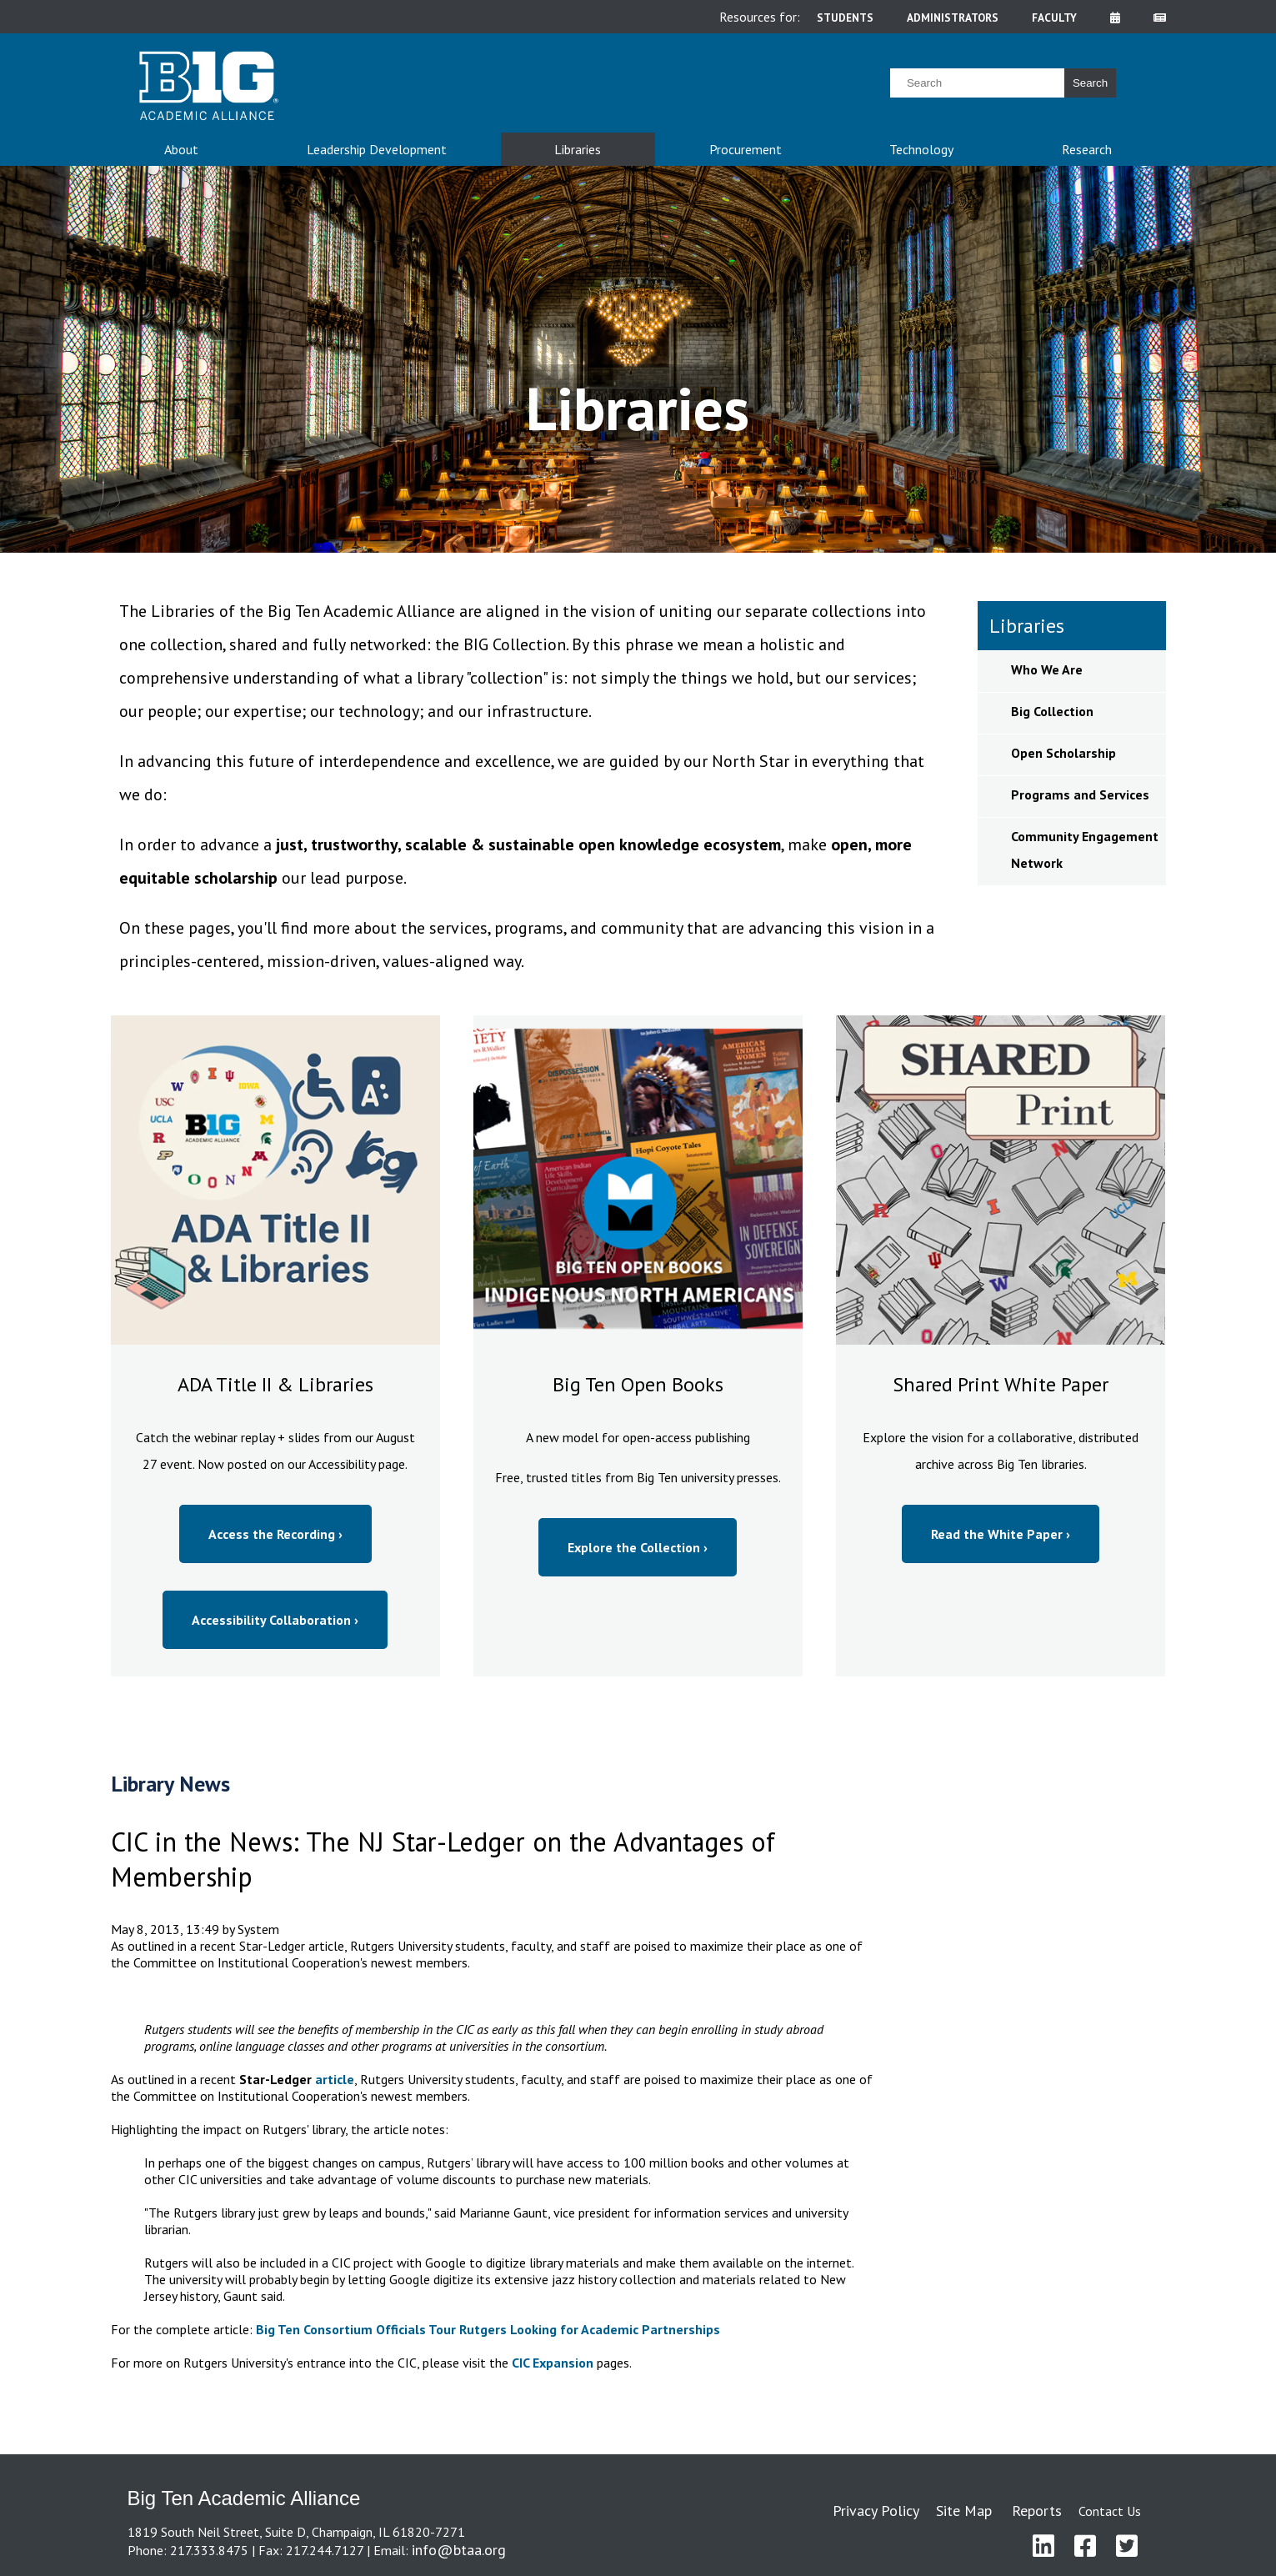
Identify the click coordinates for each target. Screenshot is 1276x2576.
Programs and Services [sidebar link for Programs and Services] (1080, 794)
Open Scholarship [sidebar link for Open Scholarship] (1063, 752)
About (181, 149)
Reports (1037, 2510)
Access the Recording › (275, 1534)
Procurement (745, 149)
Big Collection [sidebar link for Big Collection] (1052, 711)
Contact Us (1109, 2511)
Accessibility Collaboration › (275, 1619)
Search (1090, 83)
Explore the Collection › (638, 1547)
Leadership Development (377, 149)
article (334, 2079)
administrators (952, 17)
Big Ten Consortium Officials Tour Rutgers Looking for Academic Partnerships (488, 2329)
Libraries (577, 149)
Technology (921, 149)
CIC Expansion (552, 2362)
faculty (1054, 17)
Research (1087, 149)
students (845, 17)
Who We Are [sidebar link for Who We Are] (1047, 669)
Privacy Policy (876, 2510)
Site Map (964, 2510)
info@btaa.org (459, 2549)
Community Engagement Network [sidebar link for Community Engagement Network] (1084, 849)
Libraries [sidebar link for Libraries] (1026, 626)
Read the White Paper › (1000, 1534)
